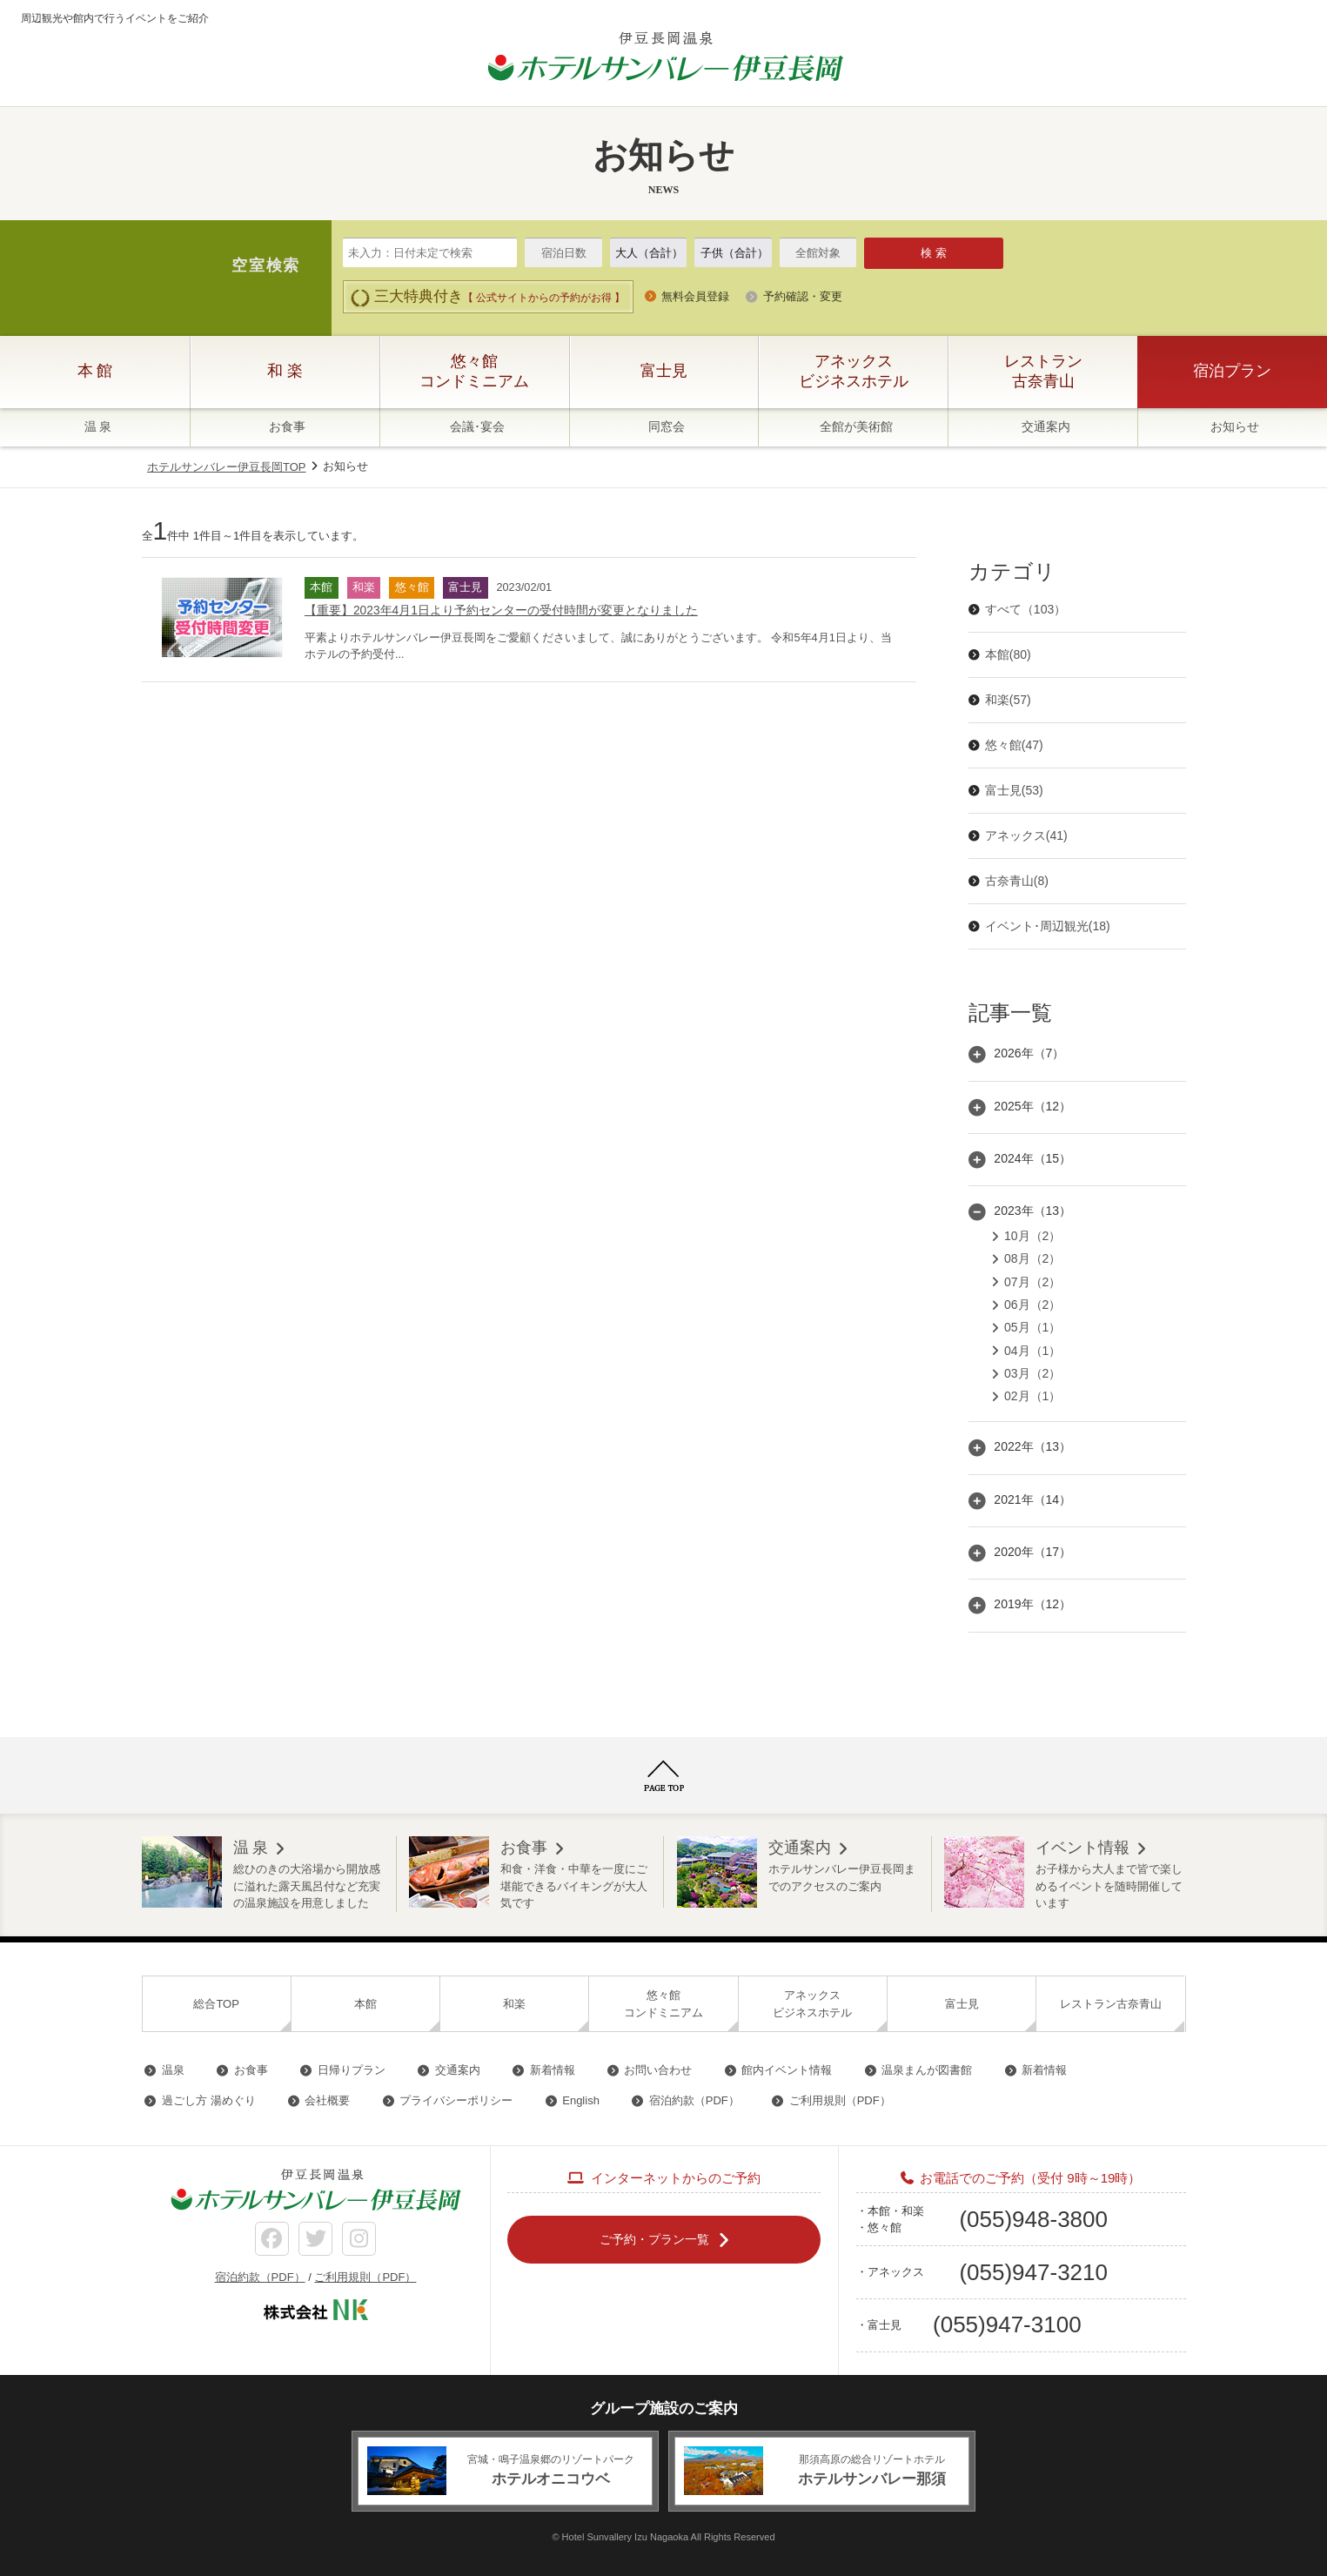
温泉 (173, 2069)
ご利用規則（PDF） (840, 2100)
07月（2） (1032, 1282)
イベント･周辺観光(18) (1047, 926)
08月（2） (1032, 1258)
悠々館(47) (1014, 745)
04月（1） (1032, 1351)
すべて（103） (1025, 609)
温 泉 (98, 426)
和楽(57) (1008, 700)
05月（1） (1032, 1327)
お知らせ (1234, 426)
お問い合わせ (658, 2069)
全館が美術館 (856, 426)
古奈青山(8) (1017, 881)
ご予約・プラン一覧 (654, 2239)
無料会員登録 (695, 296)
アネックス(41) (1026, 835)
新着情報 (552, 2069)
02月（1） (1032, 1396)
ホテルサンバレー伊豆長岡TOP (226, 466)
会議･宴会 (477, 426)
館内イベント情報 (786, 2069)
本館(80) (1008, 654)
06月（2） (1032, 1304)
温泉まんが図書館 (926, 2069)
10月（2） (1032, 1236)
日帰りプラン (351, 2069)
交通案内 (1046, 426)
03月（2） (1032, 1373)
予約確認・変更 (802, 296)
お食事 (287, 426)
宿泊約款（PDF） (694, 2100)
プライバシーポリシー (456, 2100)
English (581, 2100)
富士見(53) (1014, 790)
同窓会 (666, 426)
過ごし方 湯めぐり (209, 2100)
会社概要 (327, 2100)
